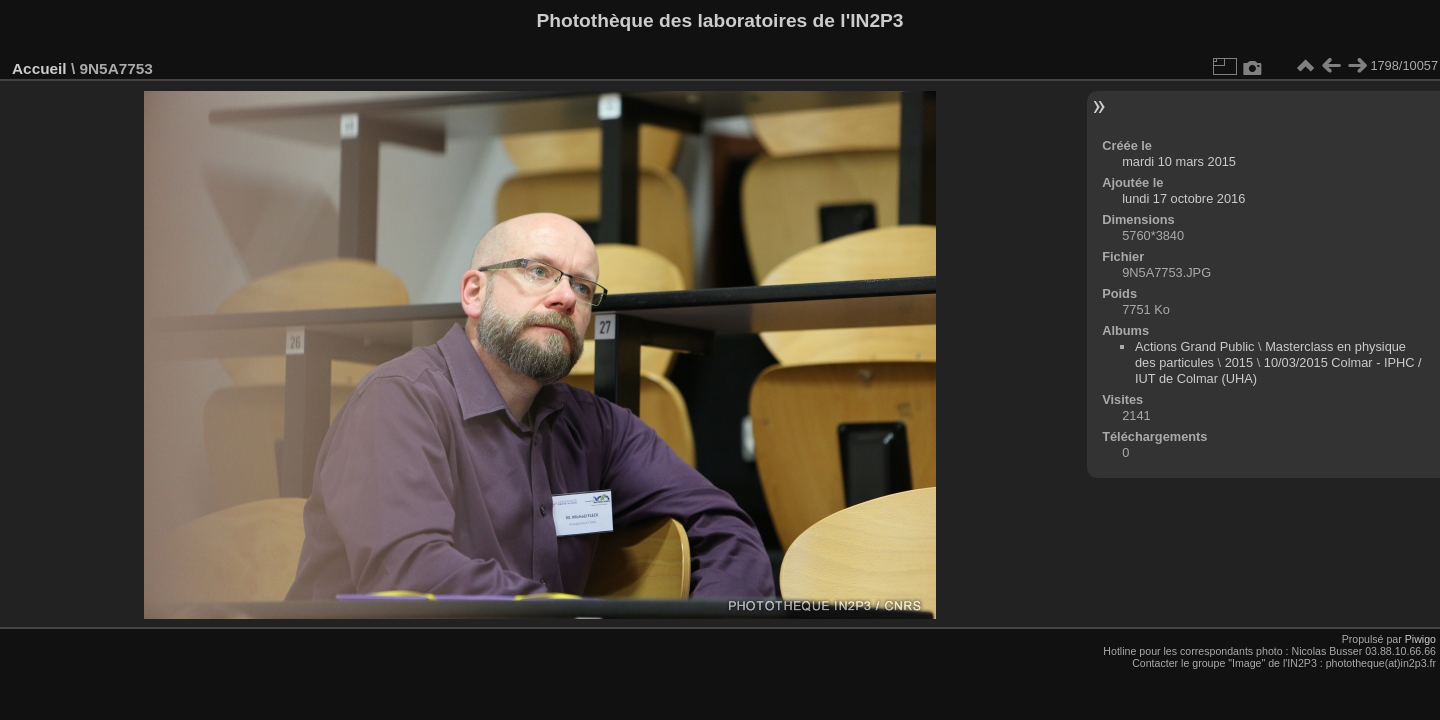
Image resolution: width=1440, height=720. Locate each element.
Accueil (39, 68)
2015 (1239, 362)
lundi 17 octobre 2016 (1183, 198)
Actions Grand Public (1195, 346)
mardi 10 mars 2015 (1179, 161)
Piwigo (1420, 639)
